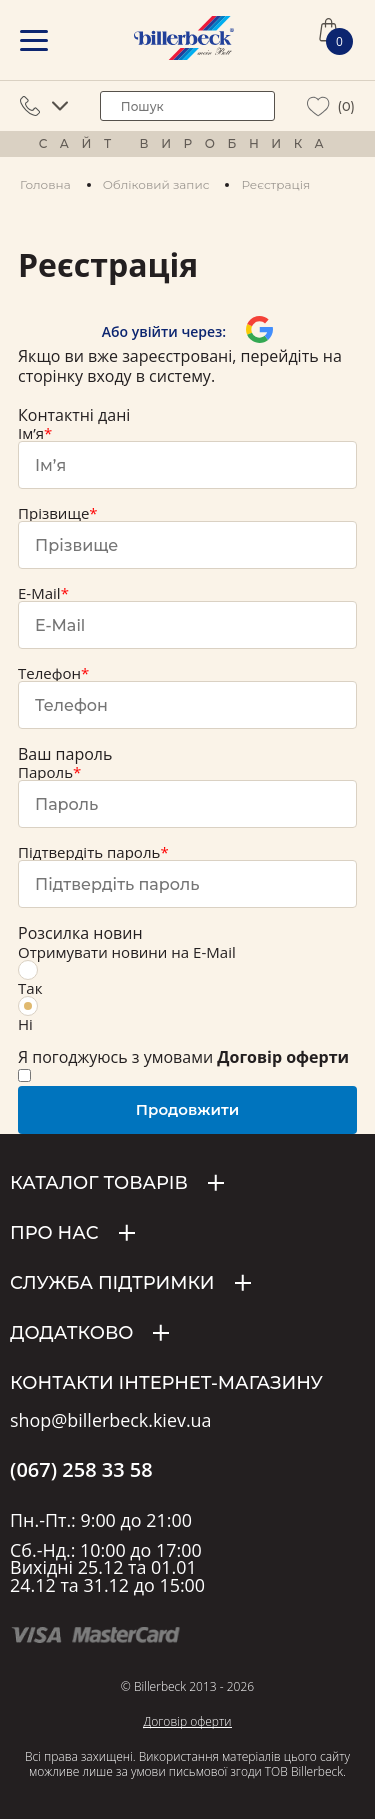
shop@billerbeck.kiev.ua (110, 1421)
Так (30, 979)
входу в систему (149, 376)
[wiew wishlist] (318, 106)
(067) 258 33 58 (81, 1470)
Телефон (49, 673)
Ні (28, 1015)
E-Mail (39, 593)
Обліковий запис (156, 184)
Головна (45, 184)
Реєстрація (275, 184)
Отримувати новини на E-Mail (127, 952)
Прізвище (53, 513)
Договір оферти (187, 1721)
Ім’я (31, 433)
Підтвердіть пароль (89, 852)
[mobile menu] (34, 40)
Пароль (45, 772)
